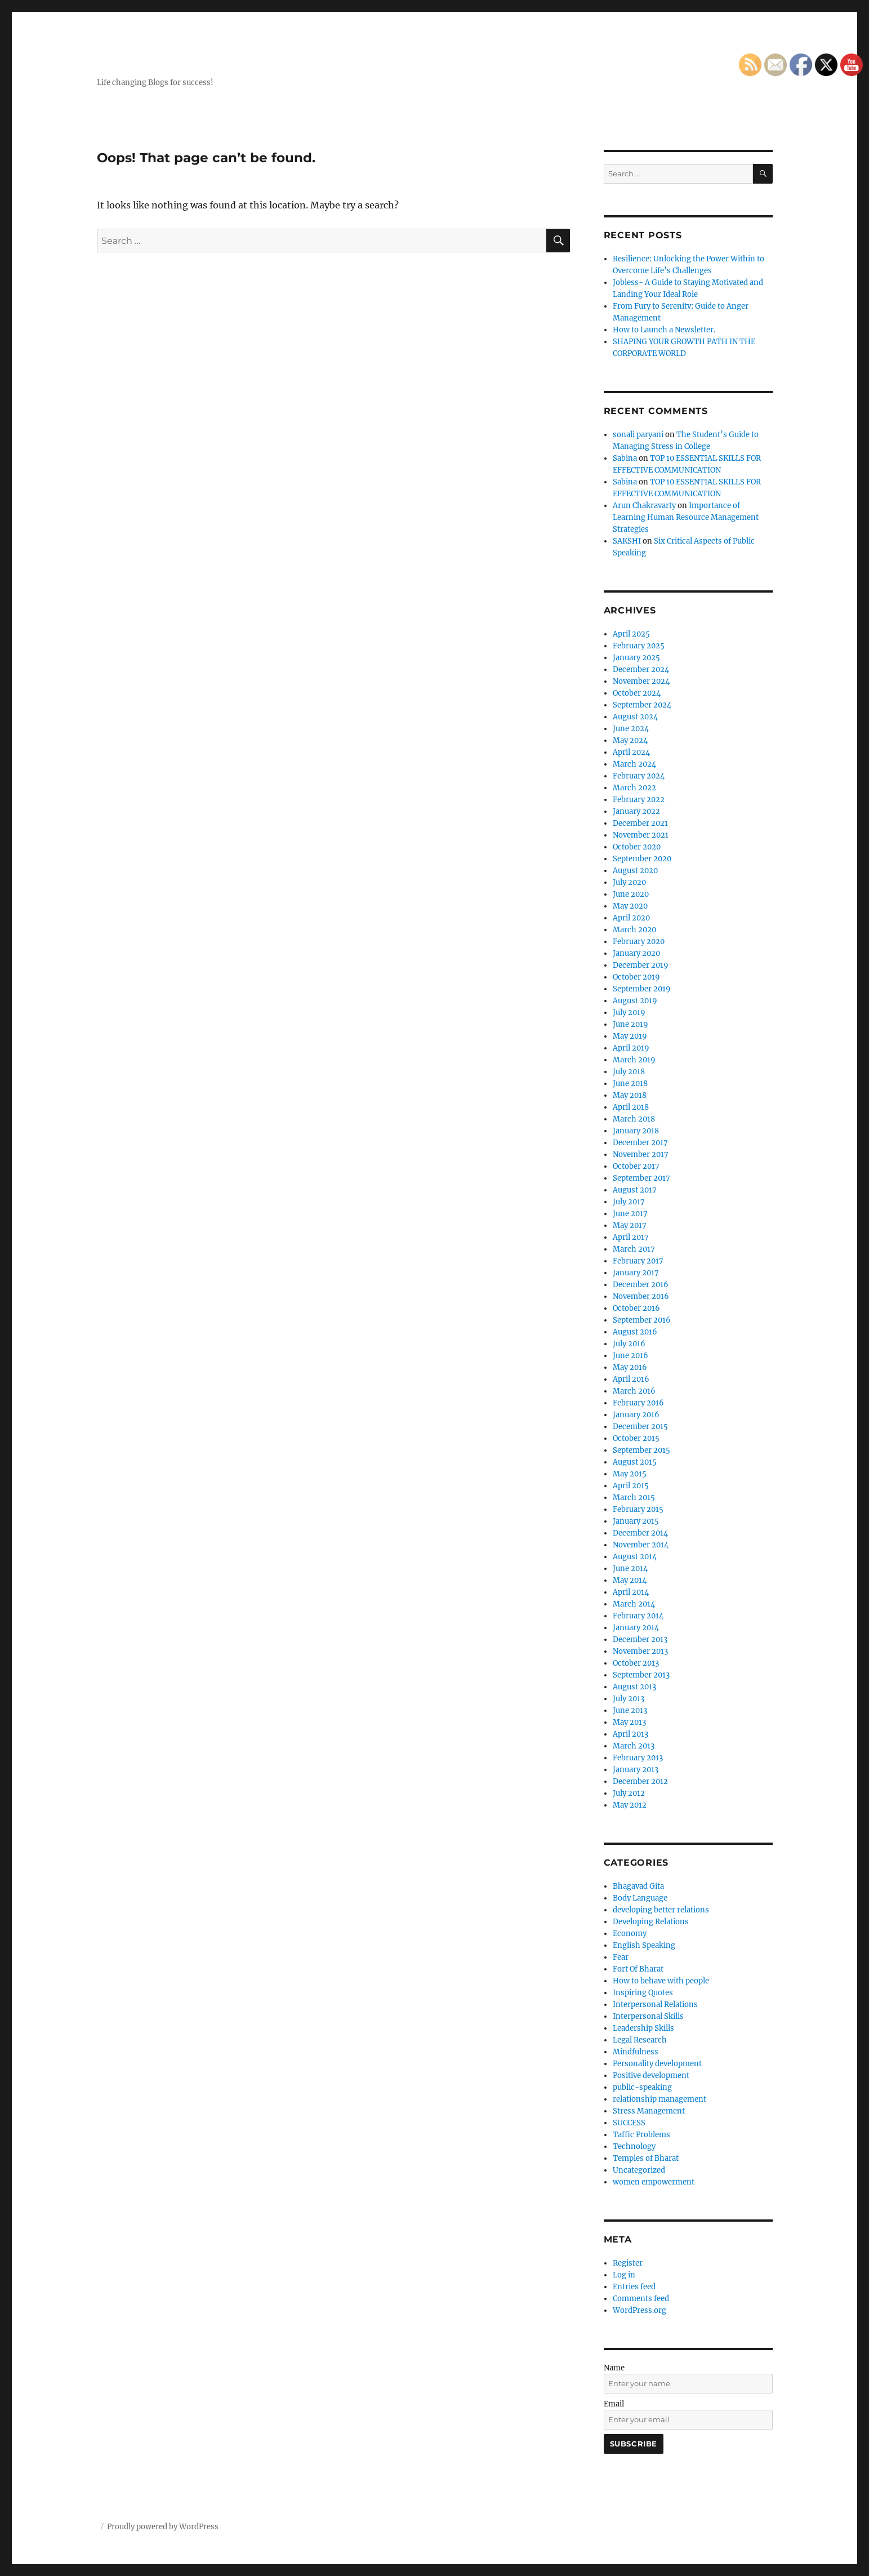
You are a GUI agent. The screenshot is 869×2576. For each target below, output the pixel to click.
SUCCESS (629, 2123)
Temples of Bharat (646, 2158)
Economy (630, 1933)
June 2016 (630, 1355)
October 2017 (636, 1166)
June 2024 (631, 728)
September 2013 (641, 1675)
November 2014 (641, 1545)
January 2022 (636, 811)
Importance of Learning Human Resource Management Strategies (686, 517)
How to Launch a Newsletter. (664, 330)
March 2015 (634, 1497)
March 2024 (634, 764)
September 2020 (642, 859)
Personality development (657, 2063)
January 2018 (636, 1131)
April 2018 (631, 1107)
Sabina (625, 458)
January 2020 (636, 953)
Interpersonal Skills (648, 2016)
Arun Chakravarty (644, 505)
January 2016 (636, 1415)
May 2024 (630, 740)
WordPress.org (639, 2310)
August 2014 (635, 1556)
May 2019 (630, 1036)
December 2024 (641, 669)
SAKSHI (627, 541)
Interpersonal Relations (655, 2004)
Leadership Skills (643, 2028)
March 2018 (634, 1119)
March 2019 (634, 1060)
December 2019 (641, 965)
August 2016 (635, 1332)
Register (628, 2263)
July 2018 (629, 1071)
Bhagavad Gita (638, 1886)
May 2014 (630, 1580)
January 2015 (636, 1521)
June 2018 (630, 1083)
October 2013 (636, 1663)
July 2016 (629, 1344)
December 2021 (640, 823)
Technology (634, 2146)
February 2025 (639, 646)
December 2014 (640, 1533)
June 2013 (630, 1710)
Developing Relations (651, 1922)
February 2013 (638, 1758)
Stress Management (649, 2111)
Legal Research (640, 2040)
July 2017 (629, 1202)
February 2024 (639, 776)
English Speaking (644, 1945)
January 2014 (636, 1627)
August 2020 (635, 870)
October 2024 (637, 693)
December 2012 (640, 1781)
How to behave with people (661, 1981)
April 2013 (630, 1734)
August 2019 (635, 1001)
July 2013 (628, 1698)
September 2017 (641, 1178)
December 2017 (640, 1142)
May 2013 (629, 1722)
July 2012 (629, 1793)
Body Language (640, 1898)
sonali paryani (638, 434)
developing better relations (661, 1910)
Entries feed (634, 2287)
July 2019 (629, 1012)
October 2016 (636, 1308)
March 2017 (634, 1249)
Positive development (651, 2075)
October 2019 (636, 977)
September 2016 (642, 1320)
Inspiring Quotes (643, 1992)
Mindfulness (635, 2052)
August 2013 (634, 1687)
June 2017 (630, 1213)
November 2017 (641, 1154)
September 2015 (641, 1450)
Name (614, 2368)
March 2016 (634, 1391)
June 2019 (630, 1024)
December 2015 (640, 1426)
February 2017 (638, 1261)
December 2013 (640, 1639)
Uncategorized (639, 2170)
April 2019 (631, 1048)
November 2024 (641, 681)
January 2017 (636, 1273)
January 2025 (636, 657)
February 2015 (638, 1509)
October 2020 (637, 847)
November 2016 (641, 1296)
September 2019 (642, 989)
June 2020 (631, 894)
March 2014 (634, 1604)
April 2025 (631, 634)
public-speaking (642, 2087)
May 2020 (630, 906)
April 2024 (631, 752)
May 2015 (630, 1474)
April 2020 (631, 918)
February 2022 (639, 799)
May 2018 (630, 1095)
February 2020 (639, 941)
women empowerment (653, 2182)
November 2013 (640, 1651)
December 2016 (641, 1284)
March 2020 (634, 930)
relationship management (659, 2099)
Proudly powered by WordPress (163, 2526)
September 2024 (642, 705)
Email (614, 2404)
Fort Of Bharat (638, 1969)
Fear (621, 1957)
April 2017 (631, 1237)
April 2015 (631, 1486)
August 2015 (635, 1462)
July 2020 (629, 882)
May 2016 (630, 1367)
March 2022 (634, 788)
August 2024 (635, 717)
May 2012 (630, 1805)
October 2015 (636, 1438)
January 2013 (635, 1769)
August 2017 (635, 1190)
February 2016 (638, 1403)
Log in (624, 2275)
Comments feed (641, 2298)
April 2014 (631, 1592)
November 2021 (641, 835)
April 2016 (631, 1379)
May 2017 (630, 1225)
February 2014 (638, 1616)
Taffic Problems (641, 2134)
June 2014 (630, 1568)
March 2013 (633, 1746)
